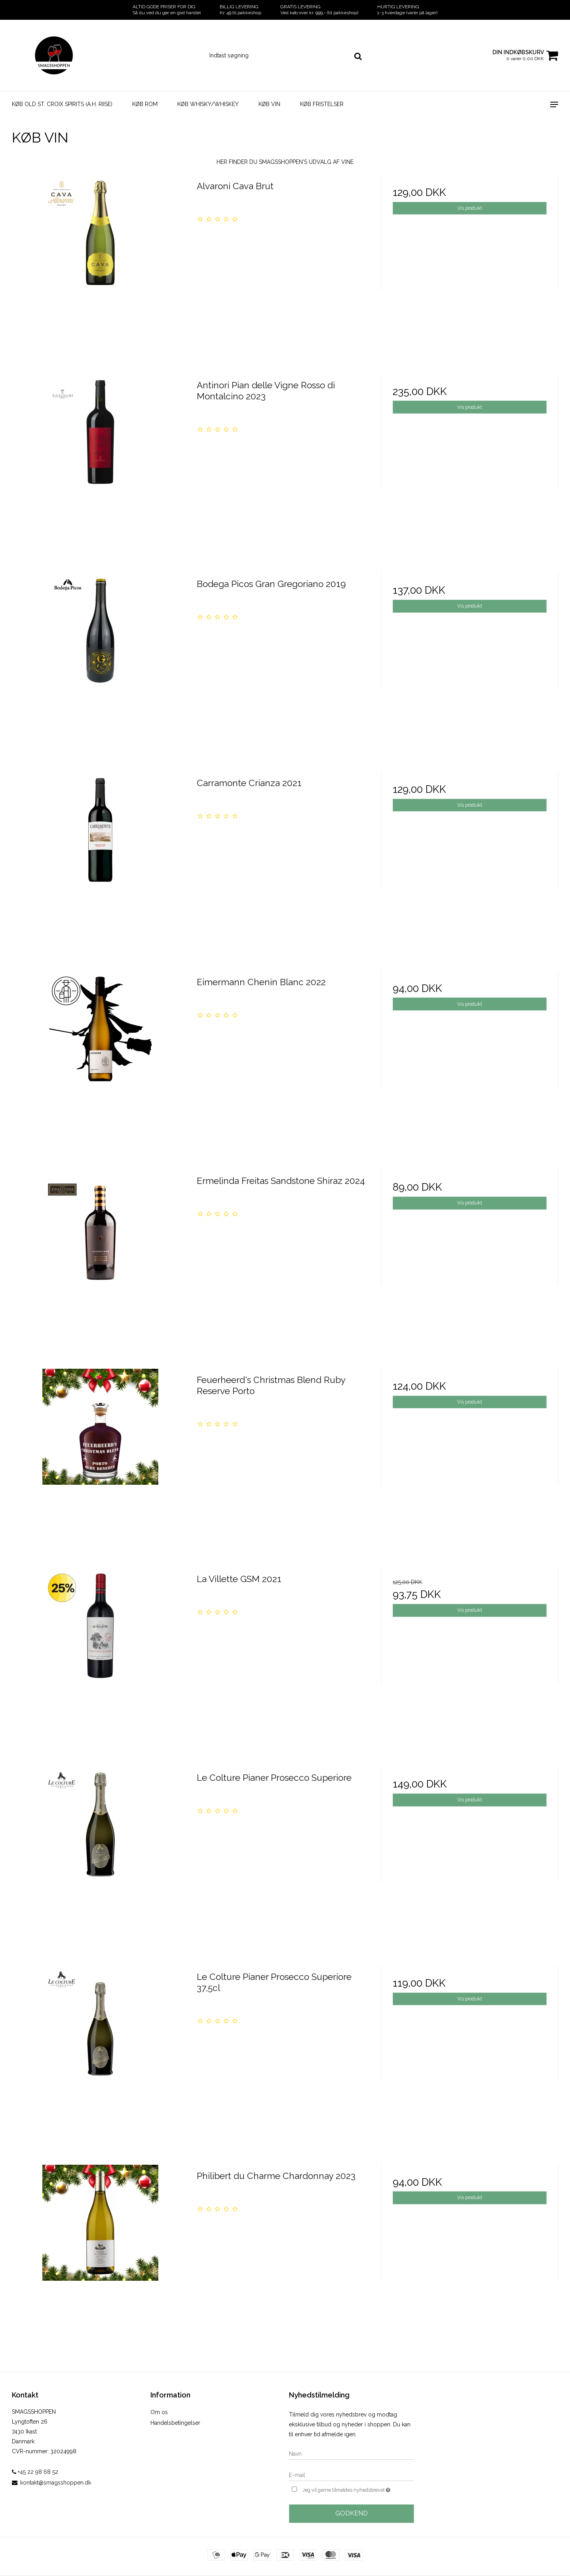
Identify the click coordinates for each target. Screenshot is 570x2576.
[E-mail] (351, 2475)
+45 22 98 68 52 (35, 2472)
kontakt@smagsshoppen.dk (55, 2482)
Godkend (351, 2513)
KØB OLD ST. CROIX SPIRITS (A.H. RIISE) (62, 104)
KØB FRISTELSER (322, 104)
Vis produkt (469, 208)
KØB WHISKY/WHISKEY (208, 104)
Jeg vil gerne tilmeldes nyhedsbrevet (358, 2489)
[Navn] (351, 2453)
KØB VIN (269, 104)
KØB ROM (145, 104)
